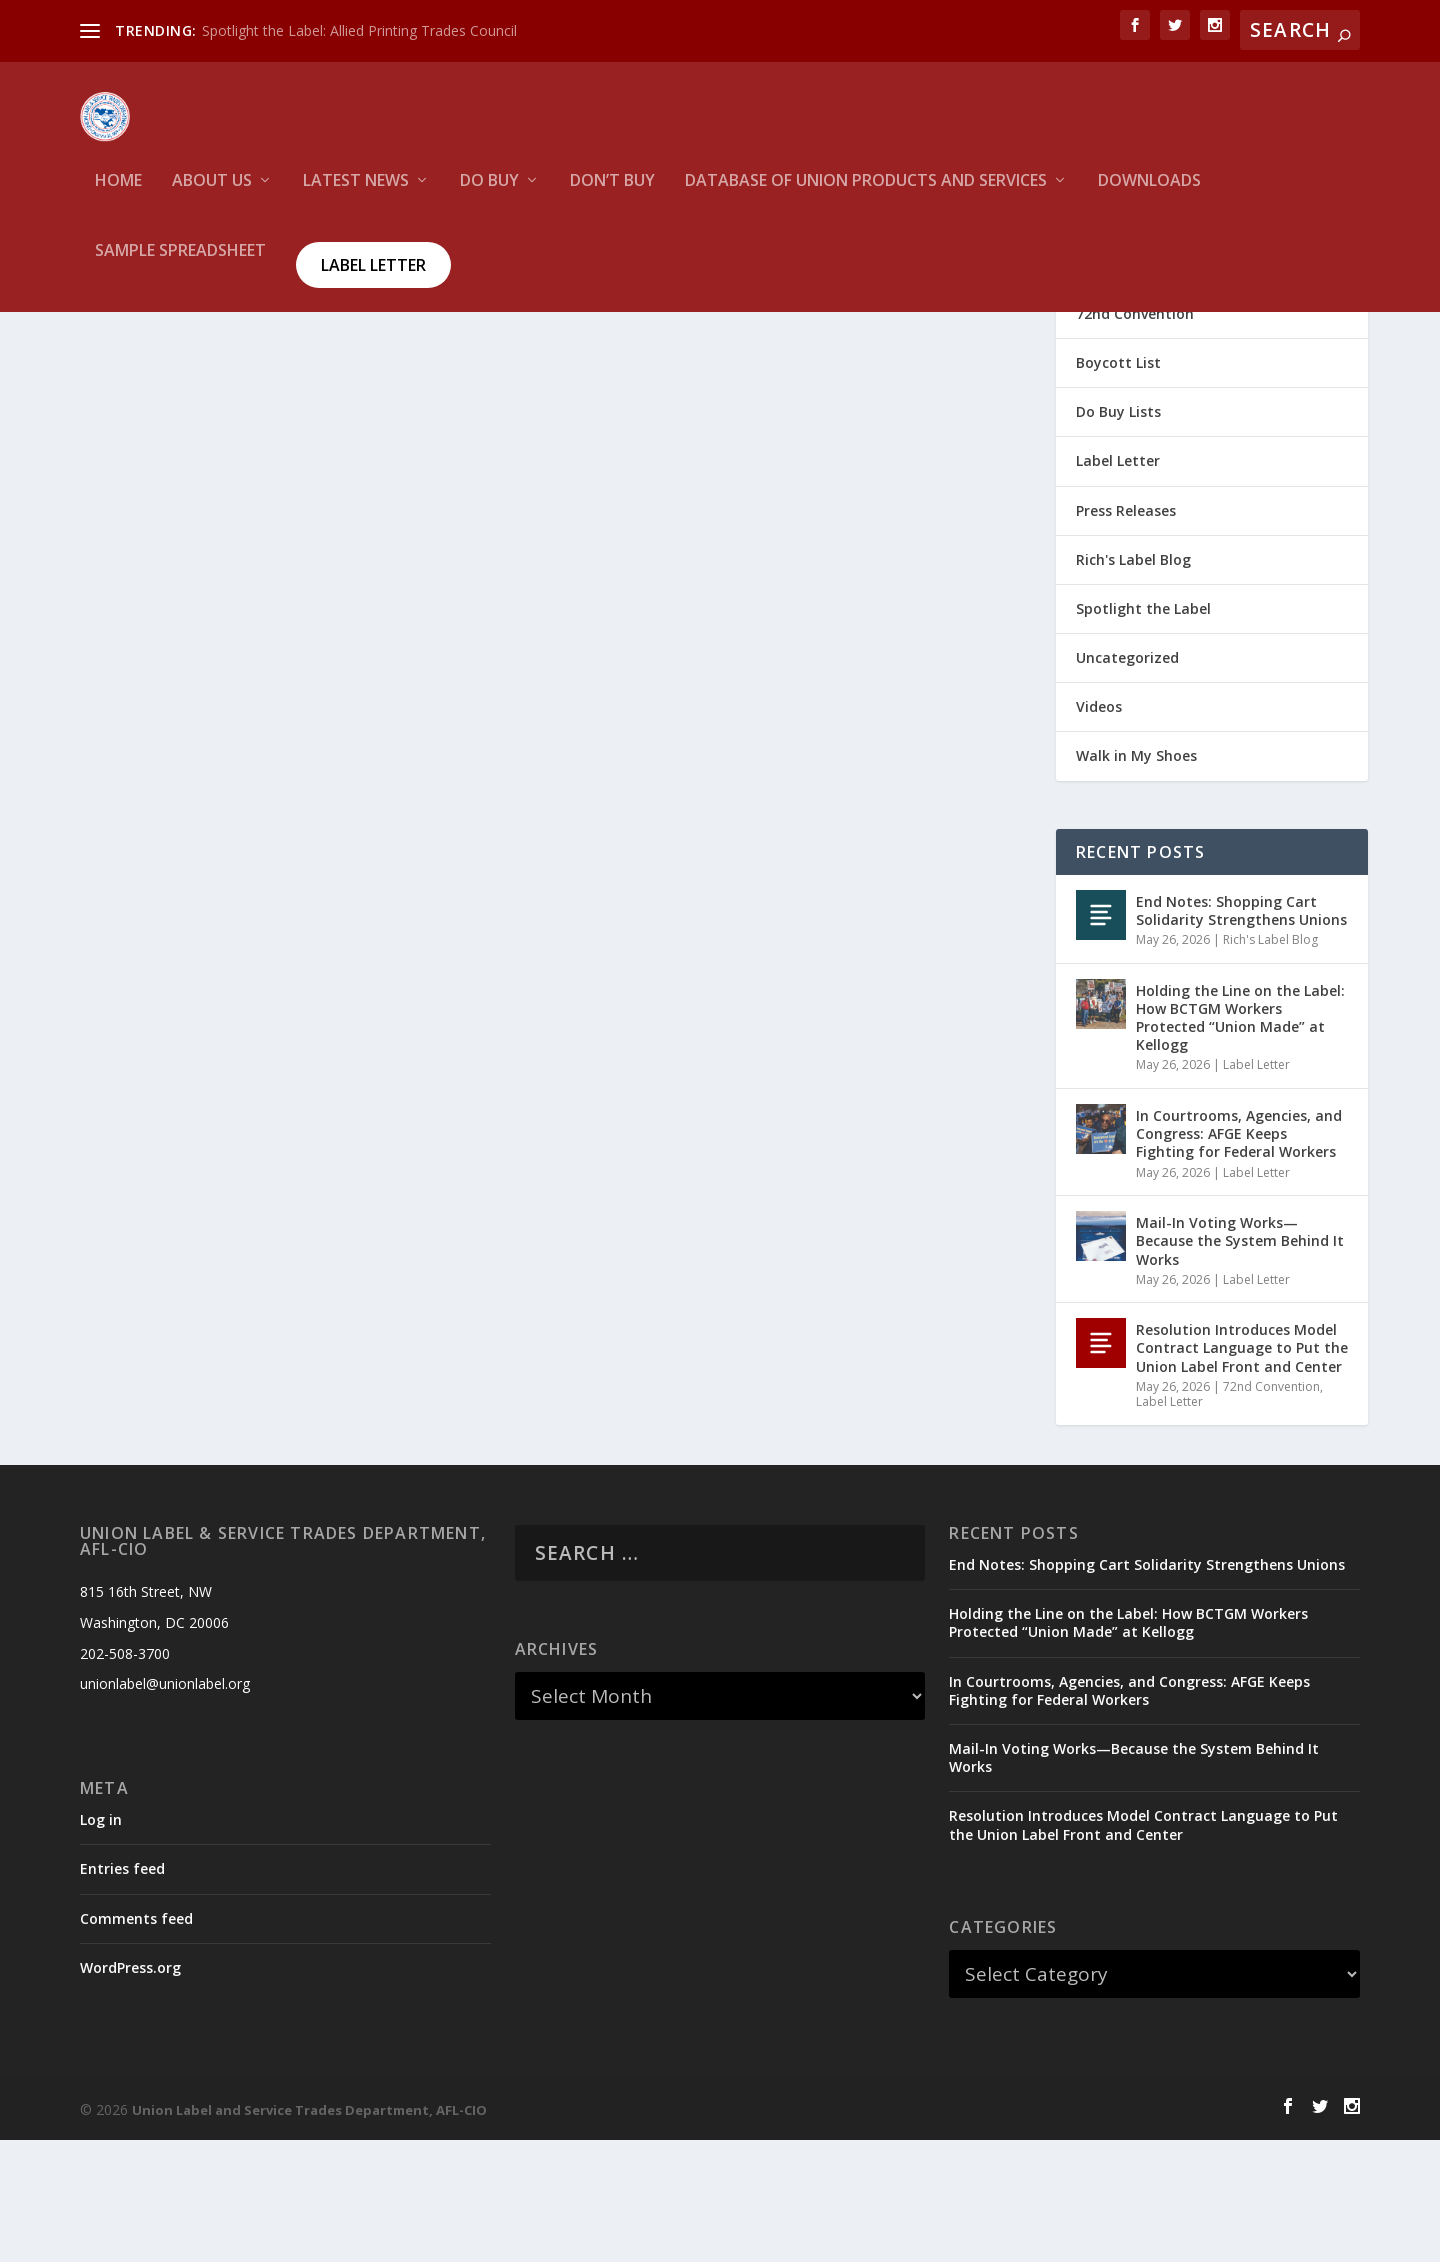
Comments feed (136, 2040)
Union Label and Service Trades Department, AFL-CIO (309, 2232)
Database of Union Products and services (866, 195)
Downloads (1149, 195)
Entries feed (122, 1990)
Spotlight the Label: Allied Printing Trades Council (359, 30)
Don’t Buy (612, 195)
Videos (1099, 828)
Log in (101, 1941)
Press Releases (1126, 632)
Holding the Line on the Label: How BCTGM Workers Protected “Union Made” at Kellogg (1240, 1140)
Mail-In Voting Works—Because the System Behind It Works (1240, 1362)
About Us (212, 195)
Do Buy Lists (1118, 533)
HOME (118, 195)
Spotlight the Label (1143, 730)
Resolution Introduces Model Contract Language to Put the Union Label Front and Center (1242, 1469)
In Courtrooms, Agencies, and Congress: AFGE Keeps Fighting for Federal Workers (1239, 1255)
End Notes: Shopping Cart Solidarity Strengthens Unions (1241, 1032)
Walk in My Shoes (1136, 877)
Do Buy (489, 195)
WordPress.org (130, 2089)
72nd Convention (1135, 435)
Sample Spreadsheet (180, 265)
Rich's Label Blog (1133, 681)
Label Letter (373, 279)
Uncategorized (1127, 779)
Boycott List (1118, 484)
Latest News (356, 195)
